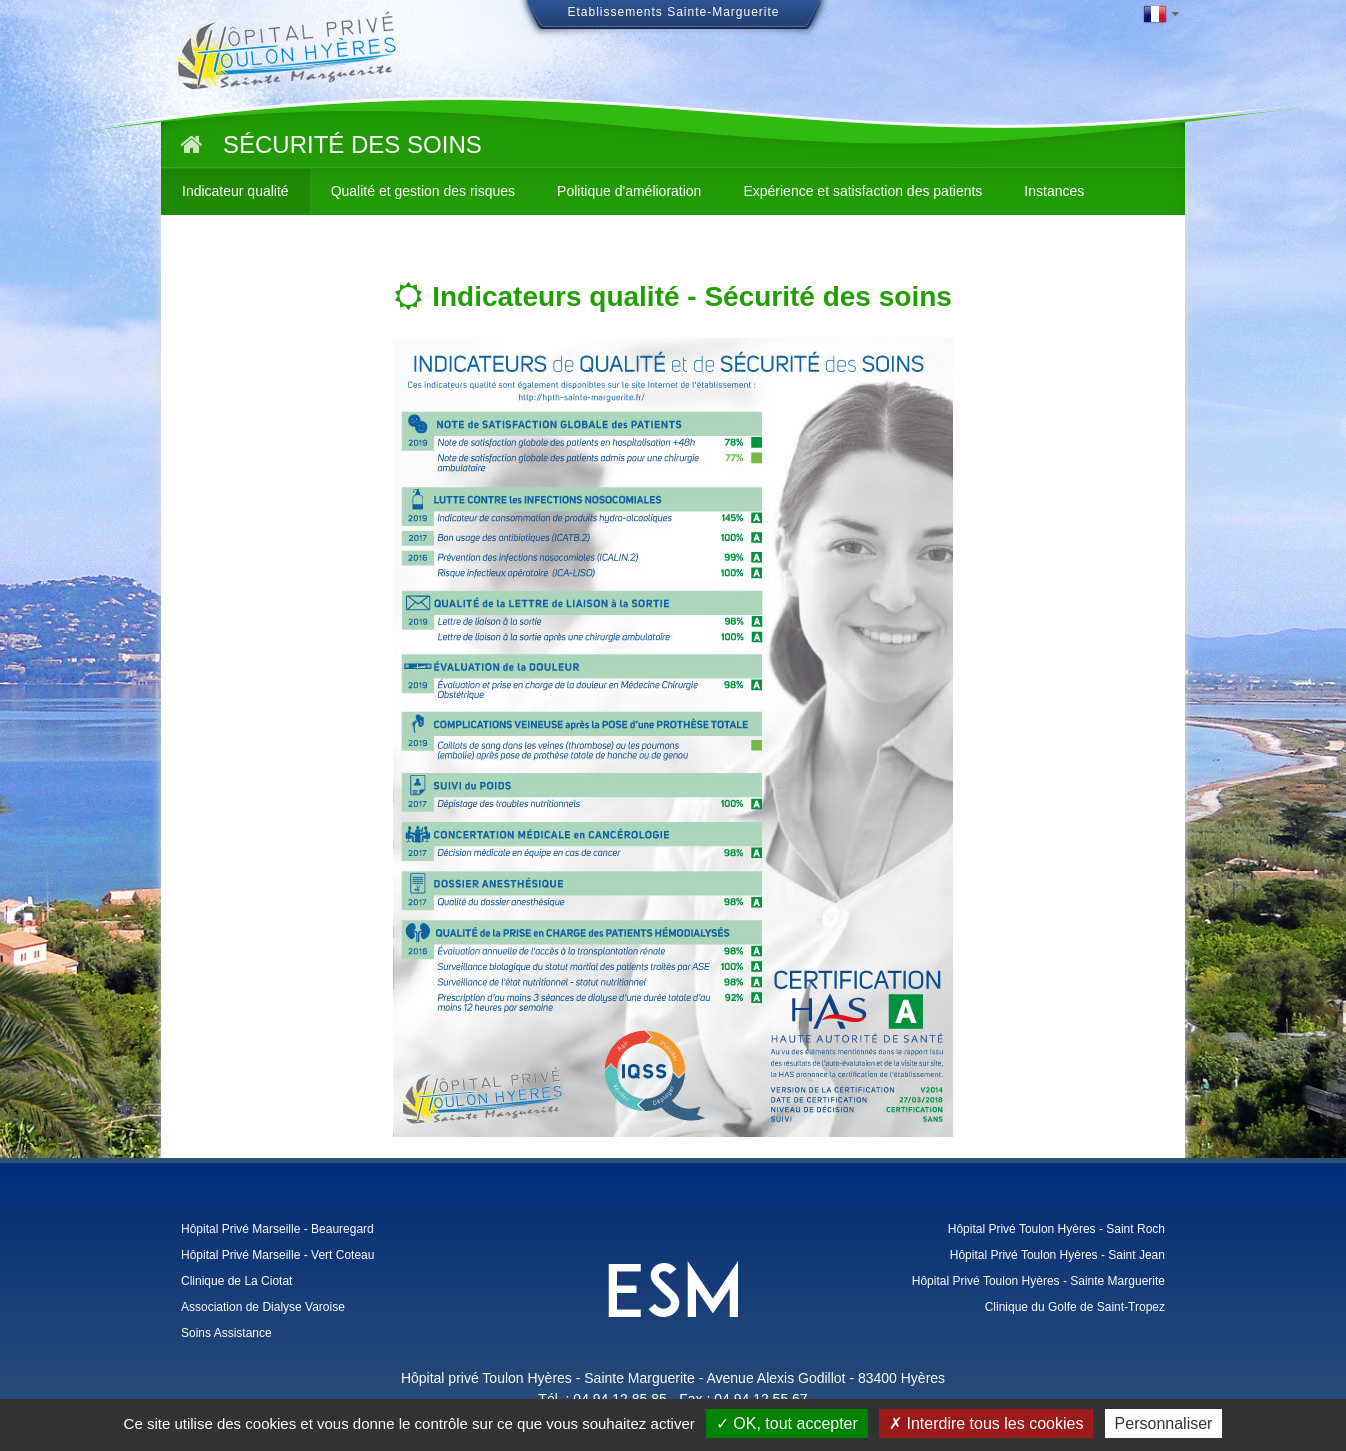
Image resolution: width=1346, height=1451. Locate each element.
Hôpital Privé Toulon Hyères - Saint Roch (1056, 1229)
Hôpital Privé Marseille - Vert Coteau (277, 1255)
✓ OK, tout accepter (787, 1423)
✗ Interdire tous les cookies (986, 1423)
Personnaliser (1164, 1423)
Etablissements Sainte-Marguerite (673, 12)
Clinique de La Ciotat (236, 1281)
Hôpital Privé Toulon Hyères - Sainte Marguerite (1038, 1281)
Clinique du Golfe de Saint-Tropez (1075, 1307)
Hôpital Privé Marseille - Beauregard (277, 1229)
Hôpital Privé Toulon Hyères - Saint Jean (1057, 1255)
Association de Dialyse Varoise (263, 1307)
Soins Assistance (226, 1333)
